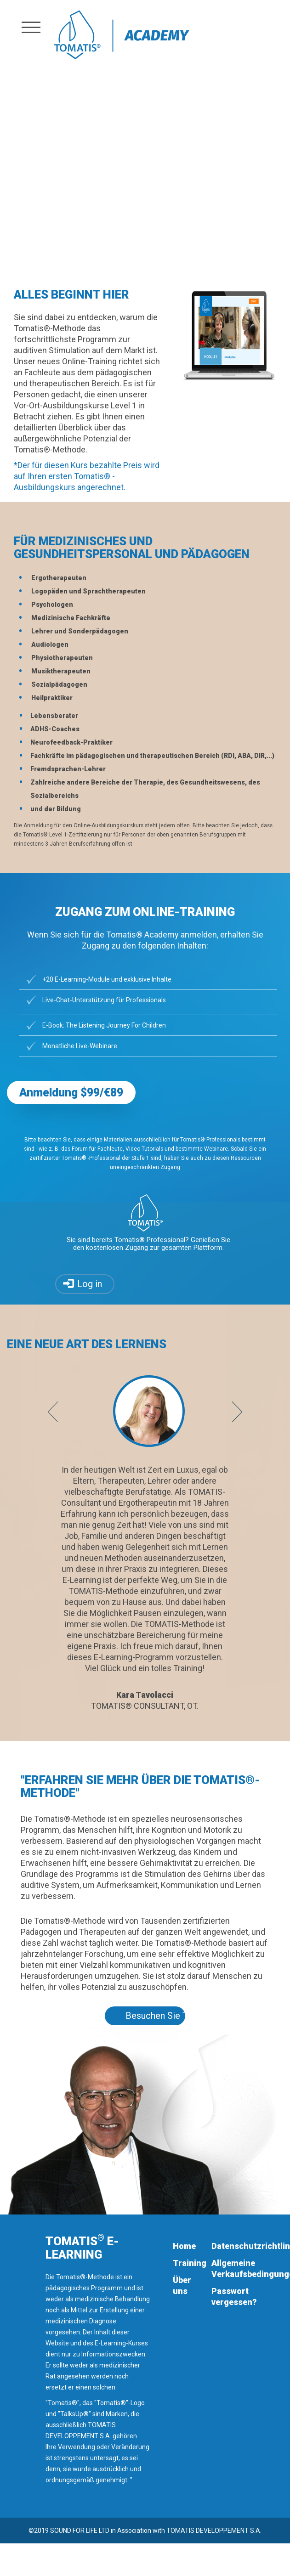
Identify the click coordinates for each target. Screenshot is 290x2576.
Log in (89, 1283)
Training (189, 2263)
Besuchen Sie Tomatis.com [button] (155, 2015)
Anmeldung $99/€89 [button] (71, 1092)
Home (184, 2246)
